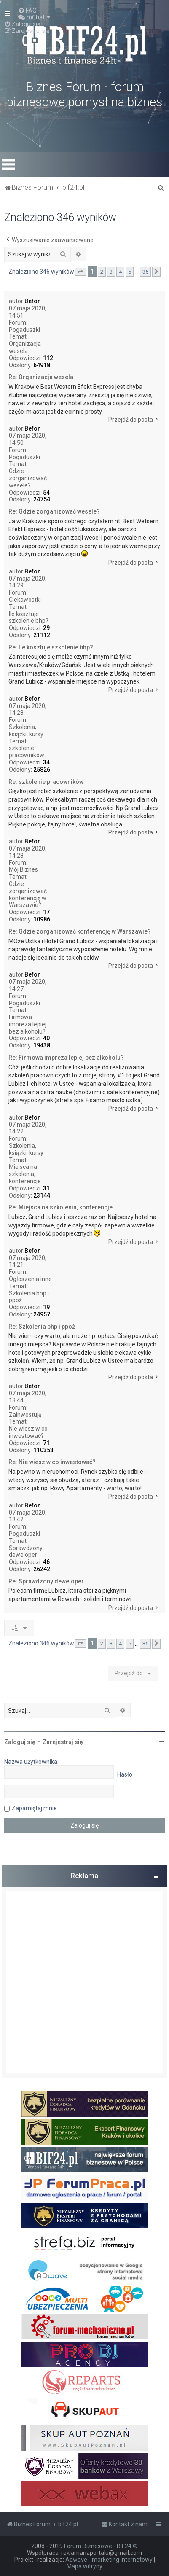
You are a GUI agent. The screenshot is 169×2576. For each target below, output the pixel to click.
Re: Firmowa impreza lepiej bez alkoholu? (66, 1057)
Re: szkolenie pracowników (45, 781)
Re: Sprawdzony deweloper (46, 1581)
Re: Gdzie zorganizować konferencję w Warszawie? (79, 931)
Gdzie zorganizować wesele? (28, 478)
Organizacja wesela (25, 347)
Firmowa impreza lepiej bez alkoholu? (27, 1024)
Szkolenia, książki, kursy (26, 731)
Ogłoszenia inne (30, 1279)
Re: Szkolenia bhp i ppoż (41, 1326)
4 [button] (120, 272)
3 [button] (111, 272)
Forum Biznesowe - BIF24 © (101, 2546)
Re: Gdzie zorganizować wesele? (54, 511)
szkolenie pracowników (26, 752)
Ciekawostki (25, 599)
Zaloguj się (19, 1742)
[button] (80, 272)
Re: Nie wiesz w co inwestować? (52, 1462)
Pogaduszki (24, 329)
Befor (32, 301)
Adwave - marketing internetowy (109, 2559)
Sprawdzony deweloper (26, 1552)
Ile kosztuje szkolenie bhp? (28, 617)
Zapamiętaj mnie (34, 1808)
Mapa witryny (84, 2566)
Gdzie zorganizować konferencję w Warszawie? (28, 894)
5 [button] (129, 272)
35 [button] (145, 272)
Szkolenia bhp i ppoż (29, 1297)
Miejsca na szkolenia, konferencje (25, 1173)
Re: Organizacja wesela (40, 377)
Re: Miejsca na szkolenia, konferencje (60, 1207)
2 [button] (101, 272)
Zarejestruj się (63, 1742)
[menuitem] (27, 10)
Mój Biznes (23, 869)
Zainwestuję (25, 1414)
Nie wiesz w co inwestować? (28, 1432)
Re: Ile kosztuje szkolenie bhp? (50, 647)
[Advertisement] (84, 1982)
